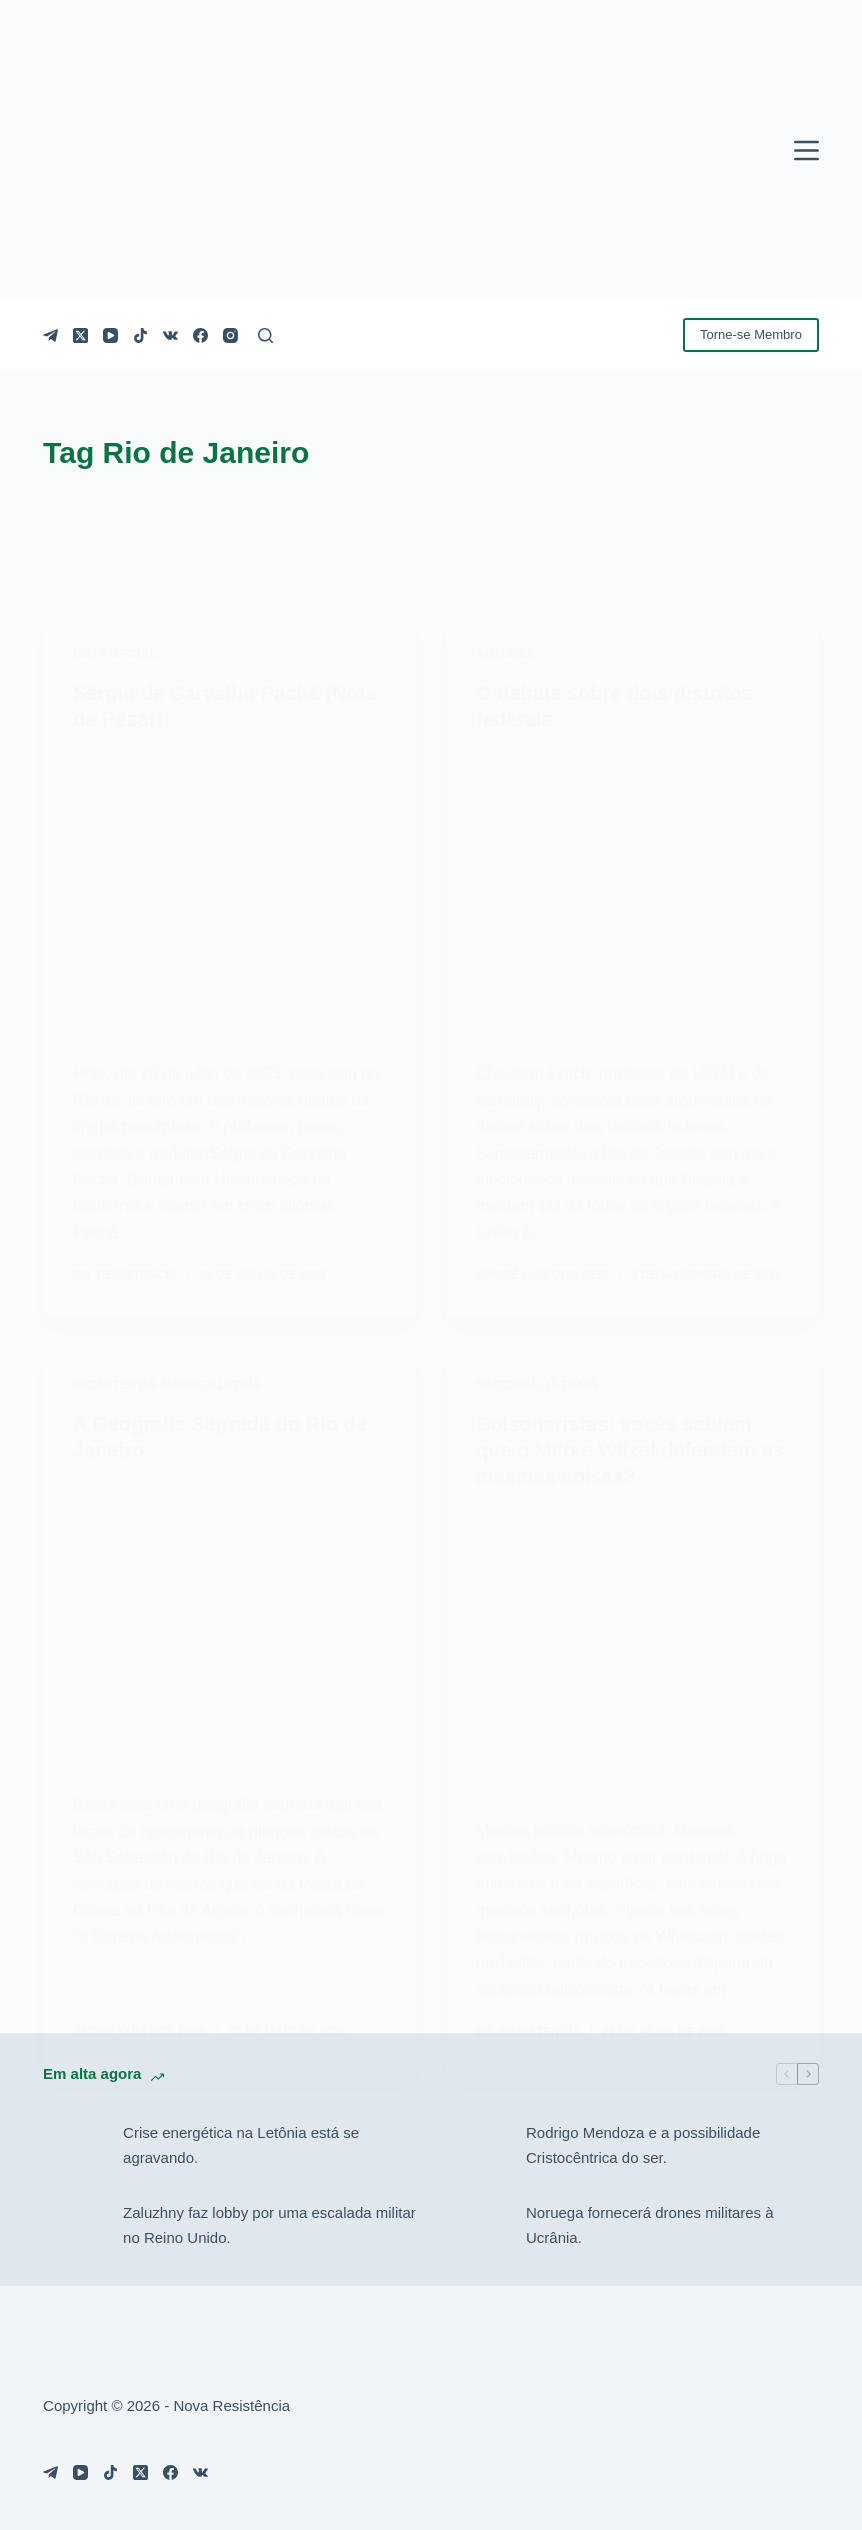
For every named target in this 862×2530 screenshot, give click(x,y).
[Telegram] (50, 335)
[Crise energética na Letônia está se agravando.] (73, 2146)
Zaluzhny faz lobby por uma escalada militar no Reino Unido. (269, 2225)
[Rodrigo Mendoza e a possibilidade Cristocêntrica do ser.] (476, 2146)
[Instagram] (230, 335)
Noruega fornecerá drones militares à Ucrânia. (650, 2225)
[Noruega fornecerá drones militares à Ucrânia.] (476, 2226)
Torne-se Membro (751, 334)
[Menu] (806, 150)
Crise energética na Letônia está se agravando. (241, 2145)
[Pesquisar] (265, 335)
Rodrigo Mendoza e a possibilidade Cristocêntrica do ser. (643, 2145)
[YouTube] (110, 335)
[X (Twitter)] (80, 335)
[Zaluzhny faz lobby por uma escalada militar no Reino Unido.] (73, 2226)
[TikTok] (140, 335)
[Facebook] (200, 335)
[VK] (170, 335)
